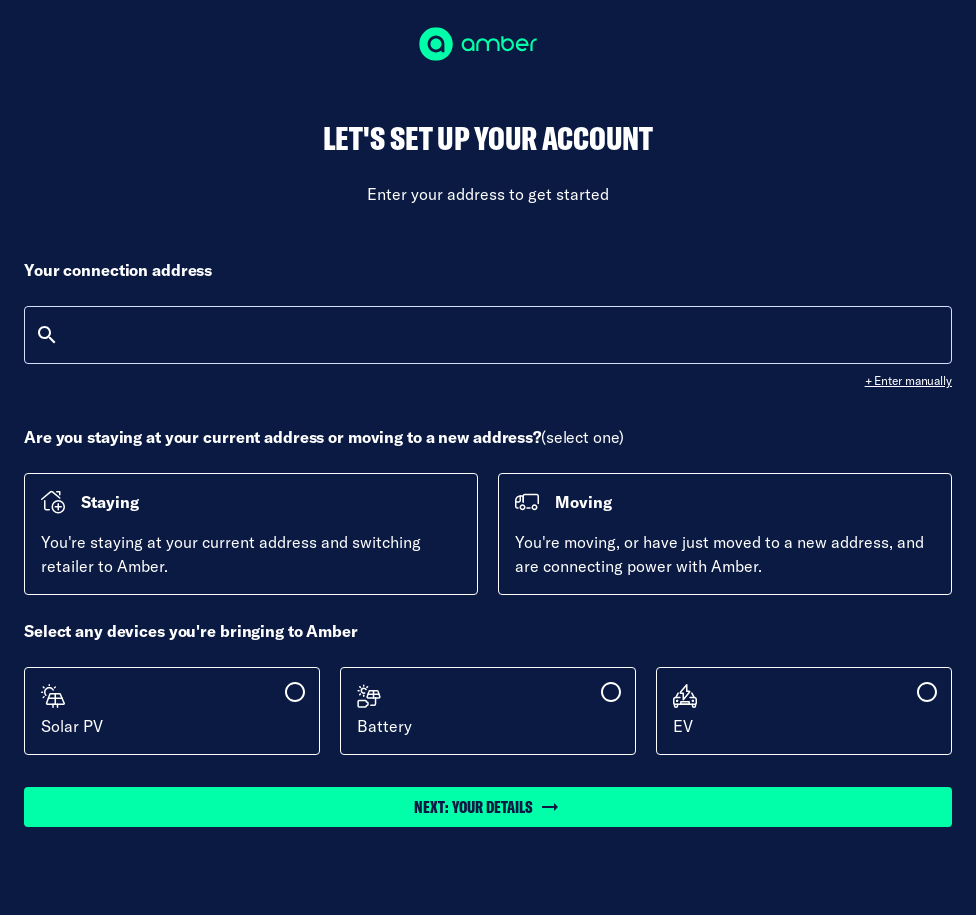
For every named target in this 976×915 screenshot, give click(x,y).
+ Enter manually (908, 380)
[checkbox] (172, 711)
